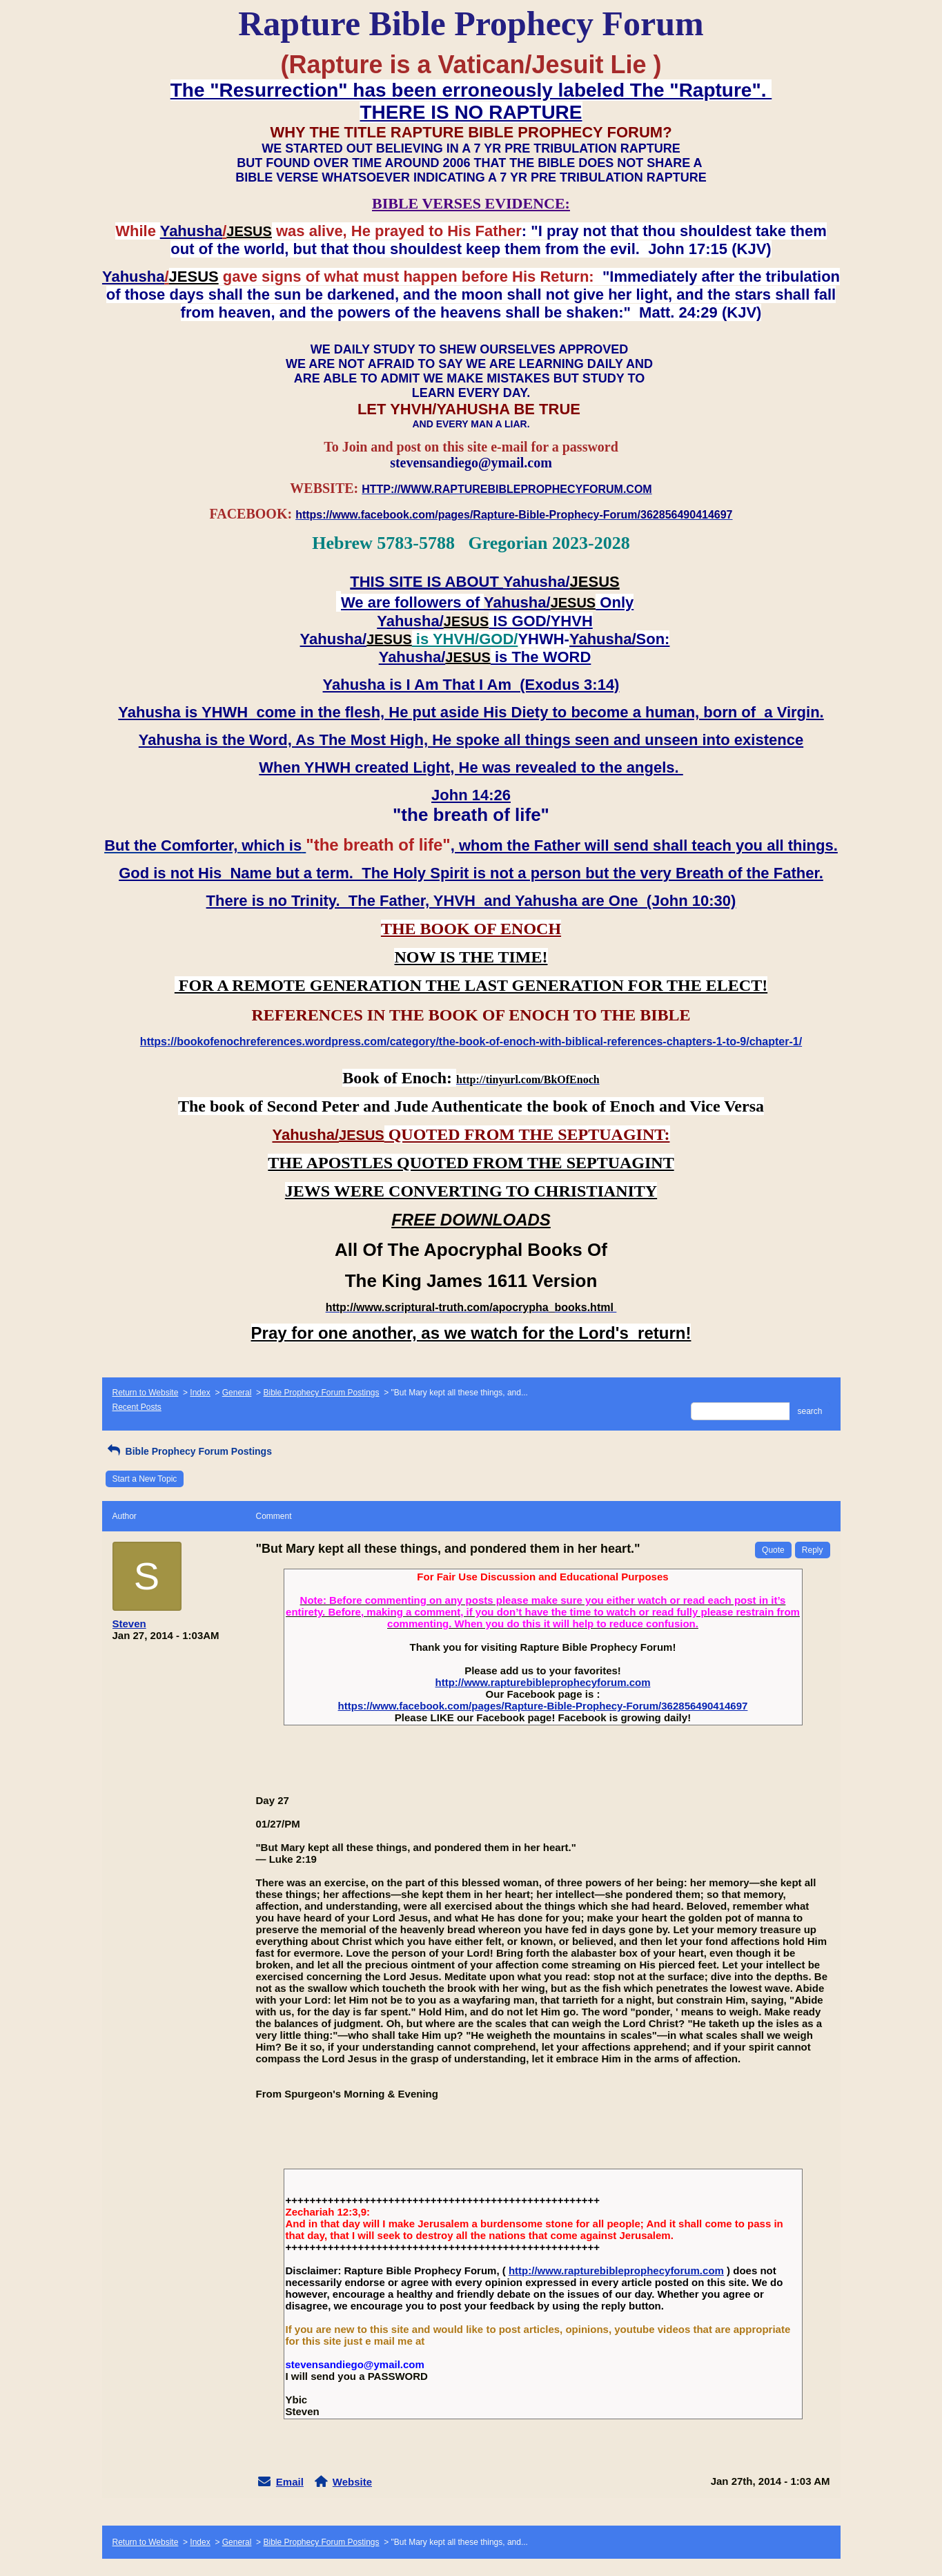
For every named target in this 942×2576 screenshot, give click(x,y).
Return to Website (145, 1392)
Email (290, 2482)
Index (200, 1392)
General (237, 1392)
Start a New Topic (144, 1479)
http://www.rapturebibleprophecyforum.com (543, 1682)
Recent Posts (136, 1407)
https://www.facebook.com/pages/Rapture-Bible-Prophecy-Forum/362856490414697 (543, 1706)
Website (352, 2482)
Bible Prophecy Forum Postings (321, 1392)
